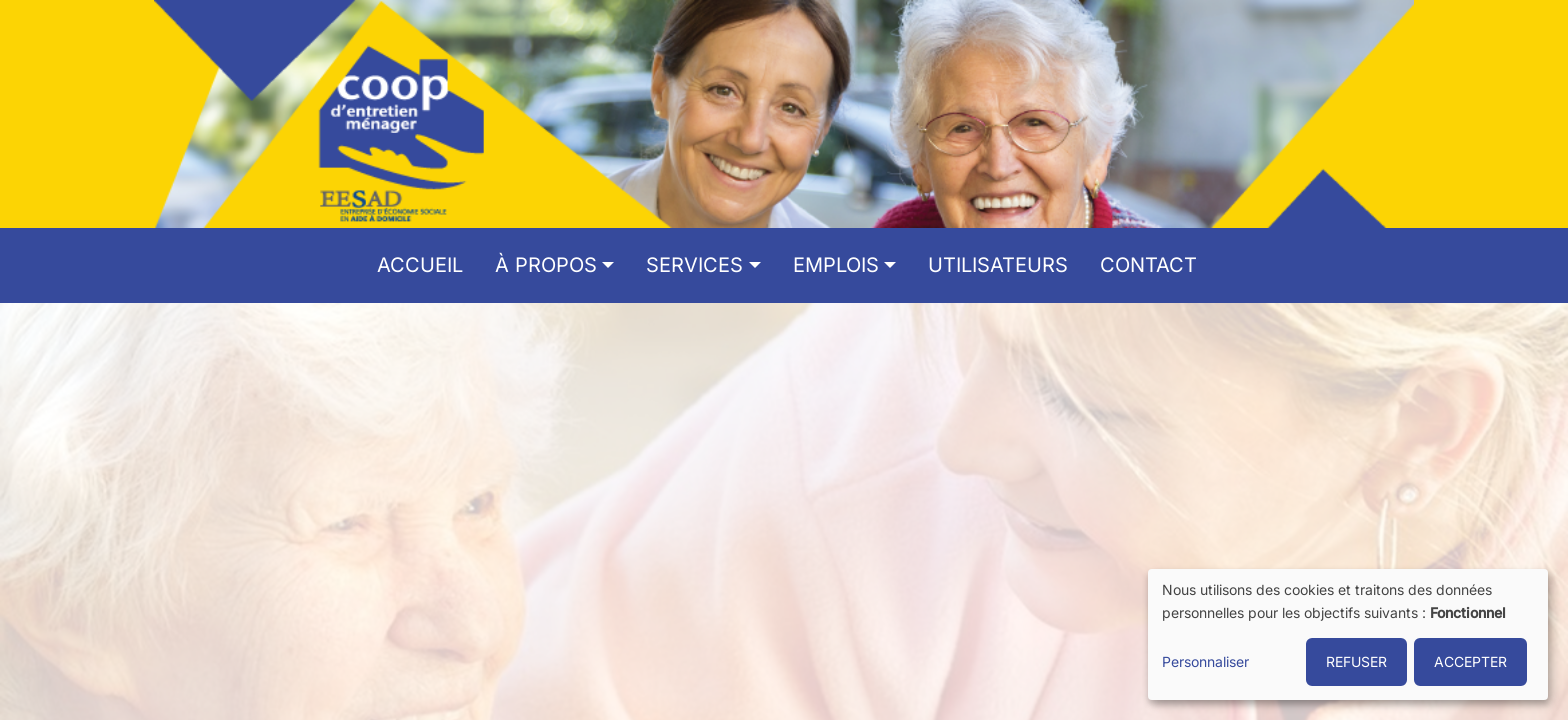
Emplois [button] (836, 265)
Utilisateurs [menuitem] (998, 265)
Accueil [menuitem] (420, 265)
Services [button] (694, 265)
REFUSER (1356, 661)
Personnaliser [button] (1205, 661)
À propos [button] (546, 265)
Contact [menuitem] (1148, 265)
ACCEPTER (1470, 661)
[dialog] (1348, 634)
